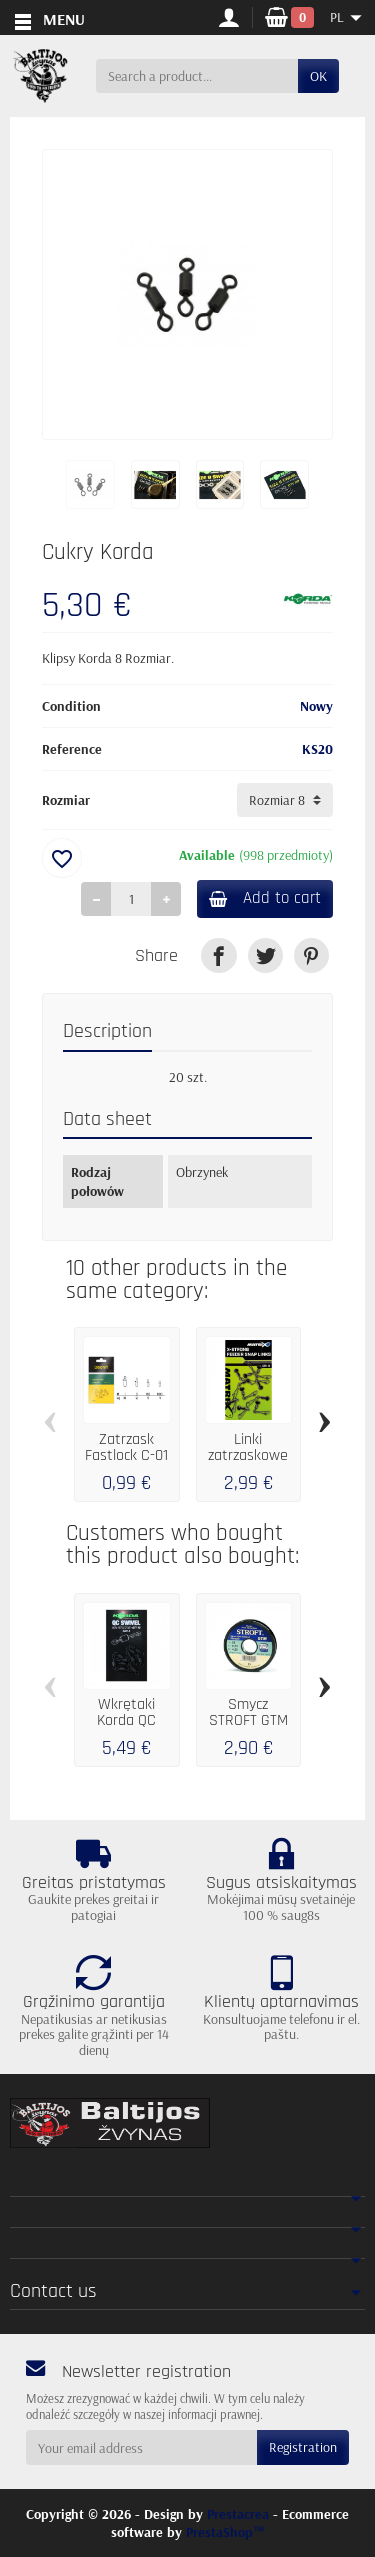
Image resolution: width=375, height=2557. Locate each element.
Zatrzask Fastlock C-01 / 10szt (126, 1455)
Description (107, 1031)
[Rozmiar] (285, 800)
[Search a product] (197, 76)
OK (318, 76)
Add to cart (265, 898)
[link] (218, 955)
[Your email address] (141, 2447)
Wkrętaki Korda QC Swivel (126, 1720)
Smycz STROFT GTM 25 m (248, 1720)
